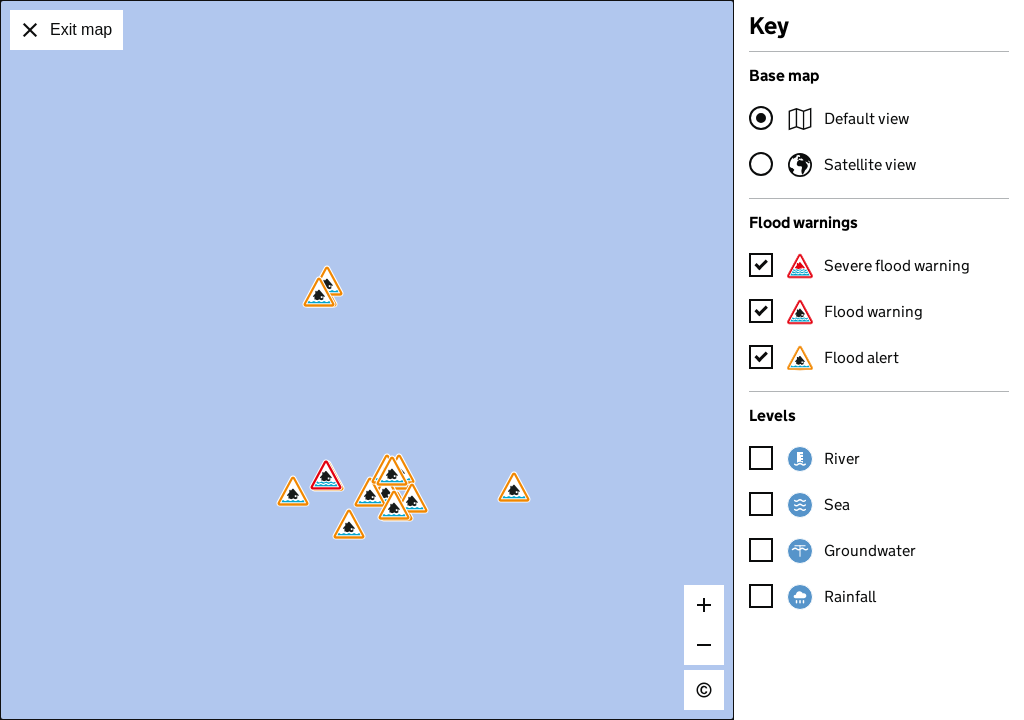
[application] (367, 360)
